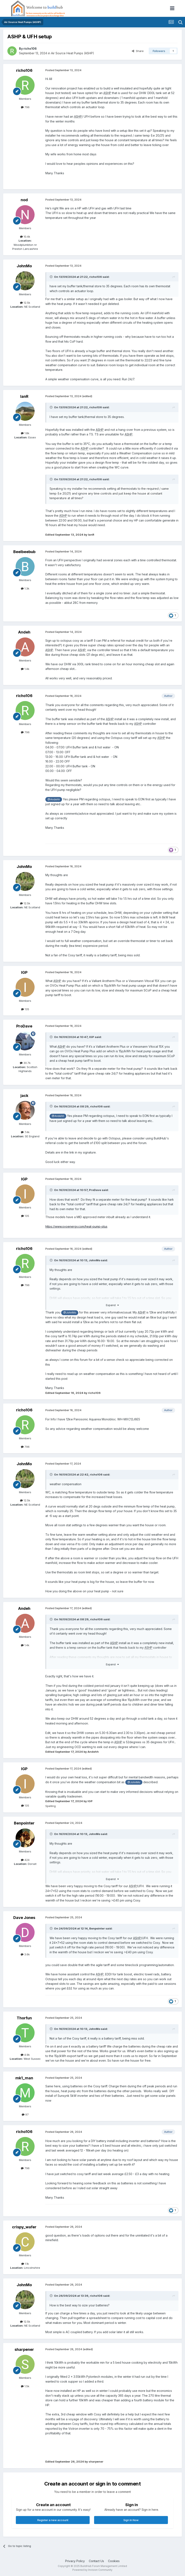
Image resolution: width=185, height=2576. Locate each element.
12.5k (25, 302)
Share (138, 51)
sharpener (24, 2349)
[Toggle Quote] (51, 276)
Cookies (114, 2561)
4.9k (25, 2054)
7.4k (25, 1132)
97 (25, 2114)
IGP (24, 972)
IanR (24, 396)
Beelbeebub (24, 552)
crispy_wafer (24, 2227)
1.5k (25, 2386)
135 (25, 1009)
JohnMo (24, 266)
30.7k (25, 1062)
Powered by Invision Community (92, 2569)
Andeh (24, 632)
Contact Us (96, 2561)
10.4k (25, 236)
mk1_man (24, 2078)
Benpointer (24, 1823)
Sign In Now (131, 2520)
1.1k (25, 2263)
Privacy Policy (75, 2561)
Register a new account (52, 2520)
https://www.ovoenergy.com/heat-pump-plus (76, 1226)
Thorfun (24, 2018)
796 (25, 107)
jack (24, 1095)
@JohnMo (69, 1312)
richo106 (30, 48)
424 (25, 1859)
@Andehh (53, 799)
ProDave (24, 1026)
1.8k (25, 433)
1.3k (25, 588)
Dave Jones (24, 1917)
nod (24, 200)
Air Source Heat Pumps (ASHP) (72, 53)
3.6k (25, 1954)
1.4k (25, 669)
